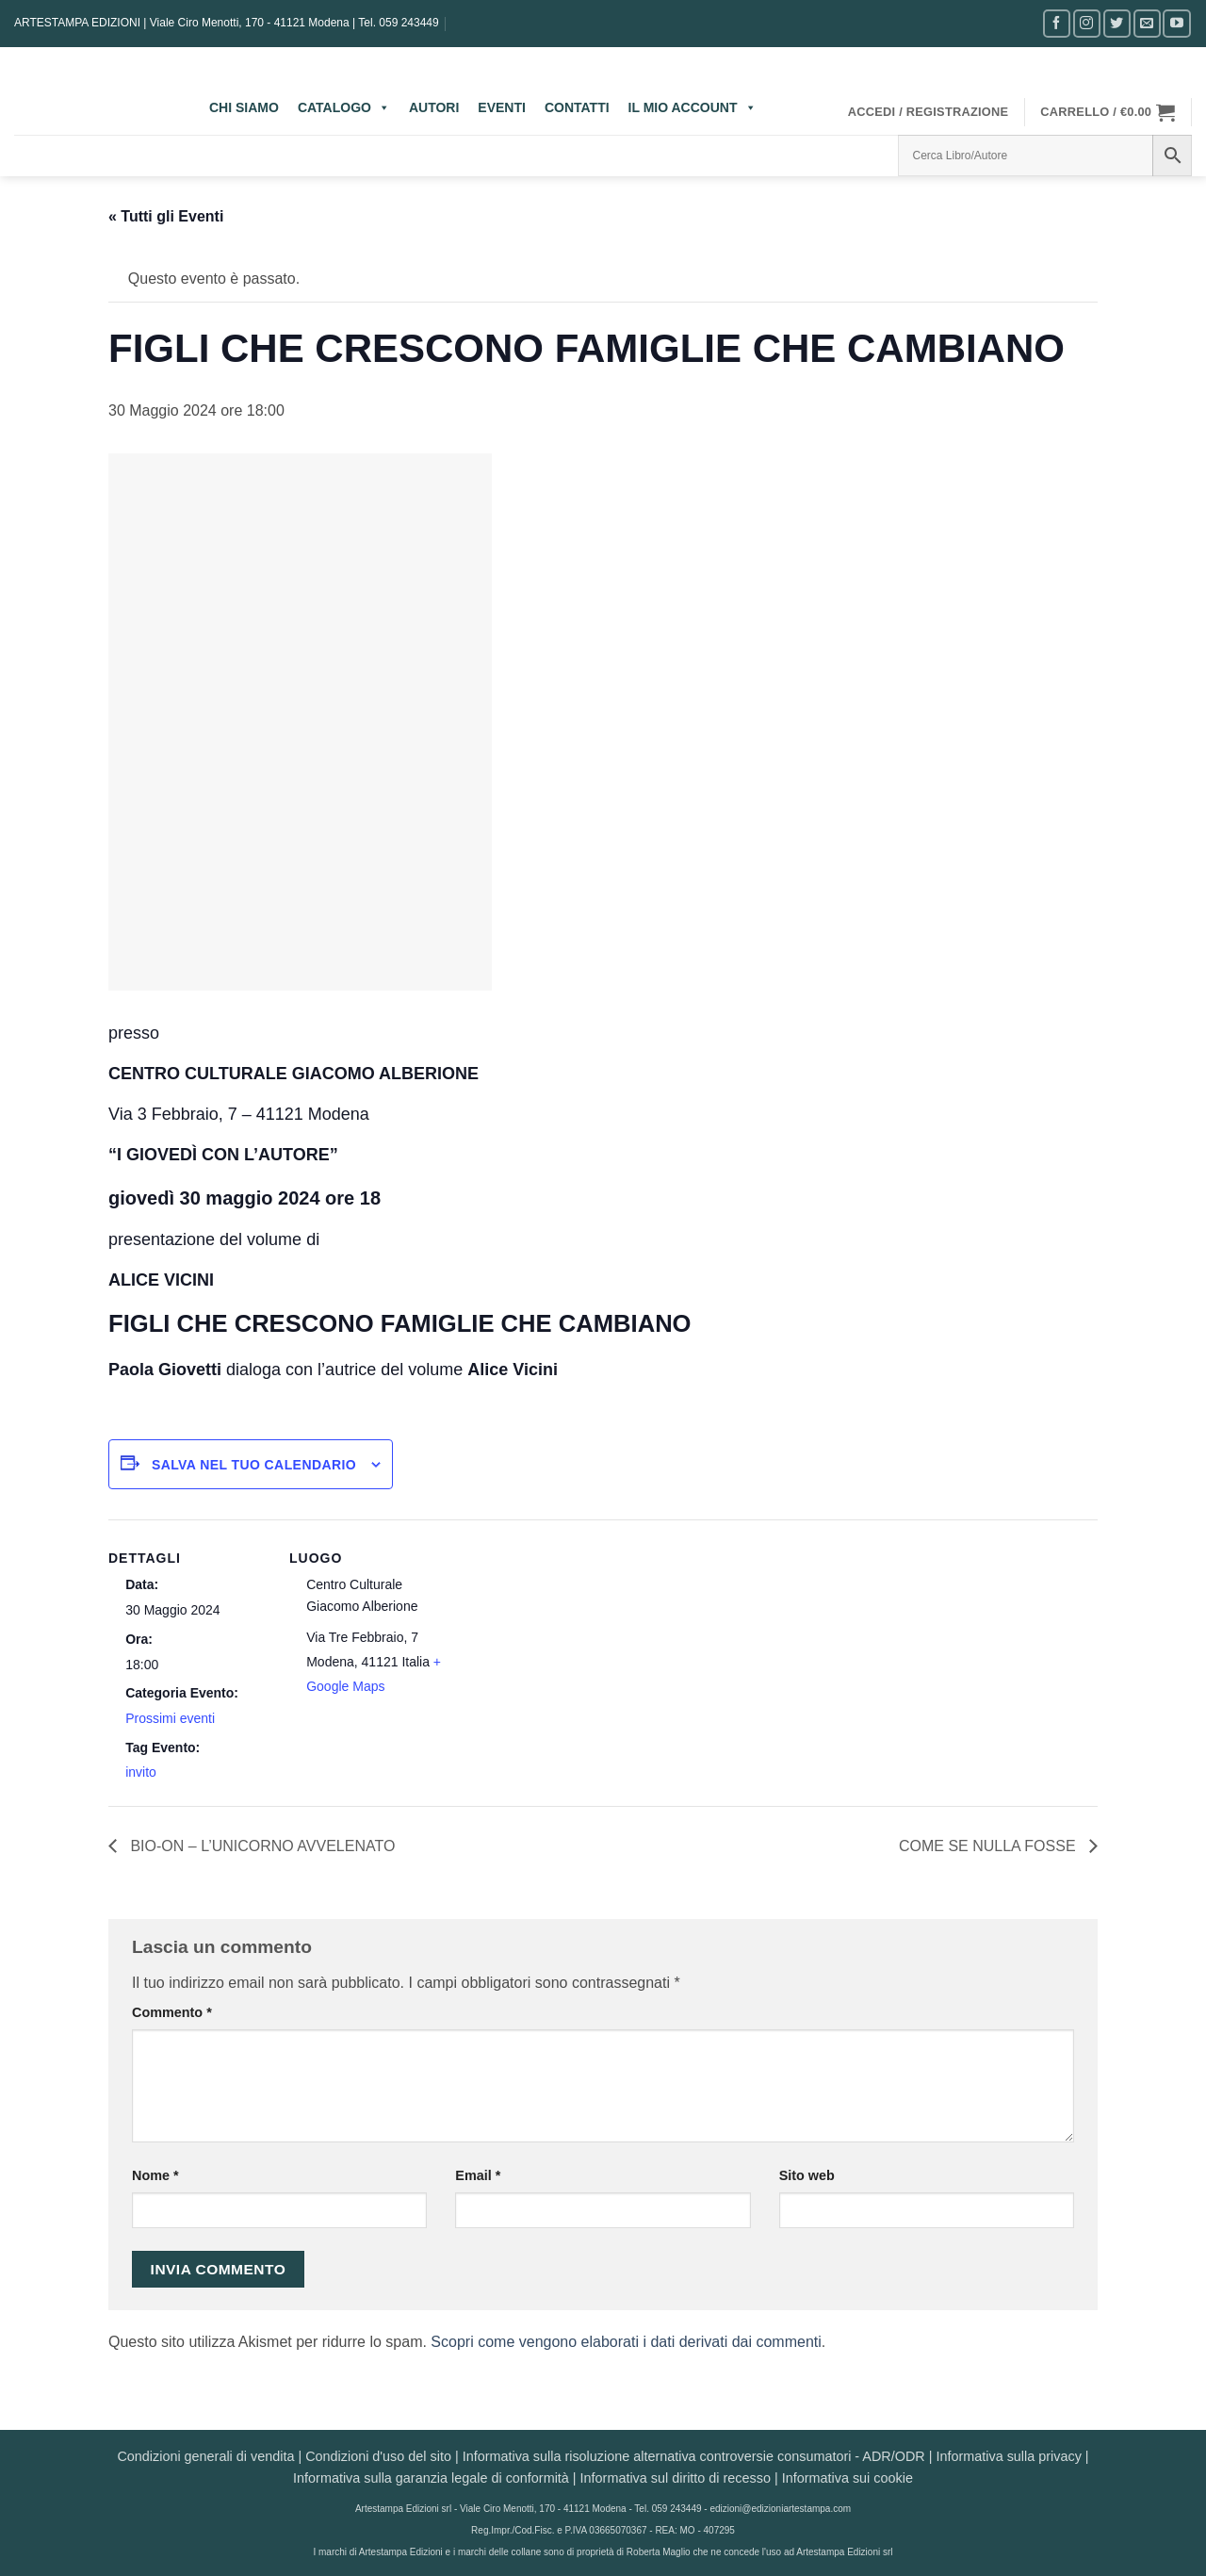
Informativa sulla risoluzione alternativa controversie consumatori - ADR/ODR (694, 2456)
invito (140, 1772)
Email (477, 2175)
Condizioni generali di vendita (205, 2456)
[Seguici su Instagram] (1086, 23)
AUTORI (434, 107)
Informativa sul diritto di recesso (675, 2478)
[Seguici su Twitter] (1117, 23)
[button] (928, 112)
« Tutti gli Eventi (165, 216)
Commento (172, 2012)
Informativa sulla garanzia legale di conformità (431, 2478)
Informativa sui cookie (847, 2478)
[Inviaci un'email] (1147, 23)
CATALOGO (344, 107)
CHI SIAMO (244, 107)
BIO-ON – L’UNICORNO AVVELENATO (260, 1846)
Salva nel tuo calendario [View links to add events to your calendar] (254, 1464)
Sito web (807, 2175)
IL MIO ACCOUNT (692, 107)
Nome (155, 2175)
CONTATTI (577, 107)
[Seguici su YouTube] (1176, 23)
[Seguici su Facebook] (1056, 23)
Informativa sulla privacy (1008, 2456)
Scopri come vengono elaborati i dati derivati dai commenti (626, 2342)
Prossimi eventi (170, 1718)
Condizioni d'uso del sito (378, 2456)
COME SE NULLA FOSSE (989, 1846)
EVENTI (502, 107)
